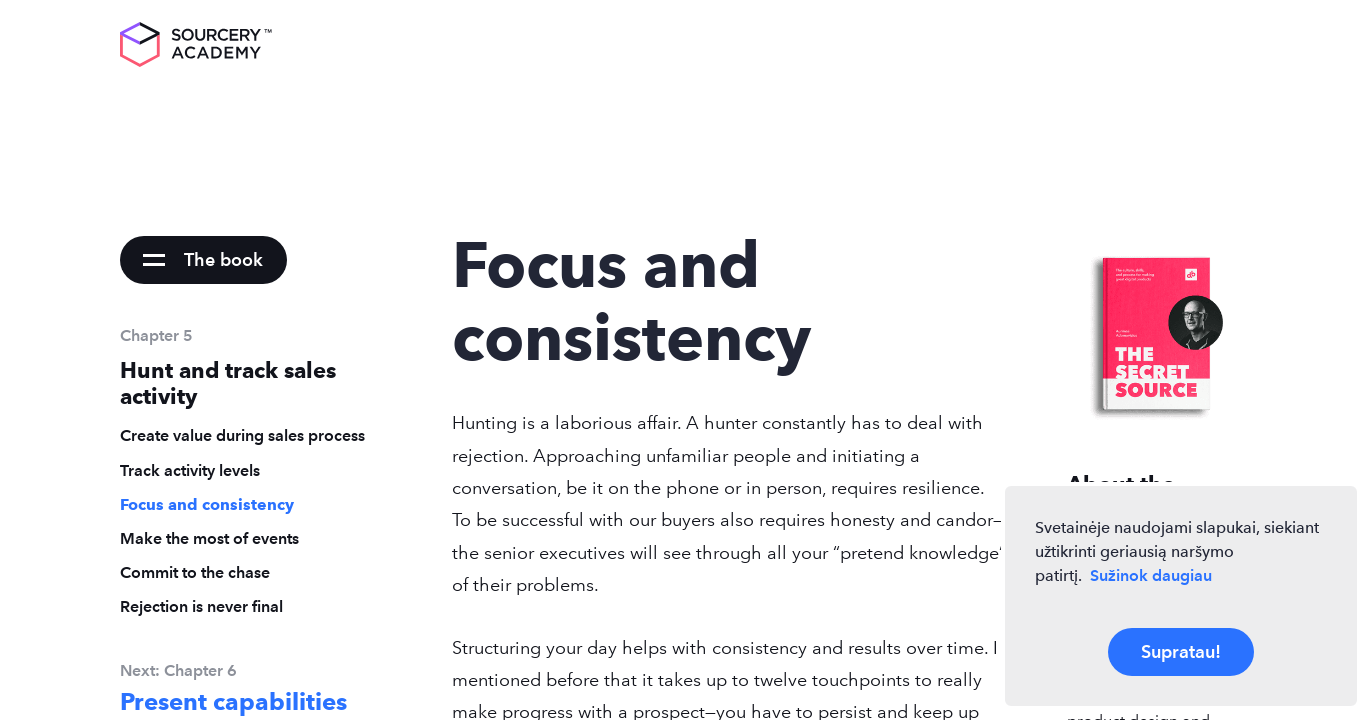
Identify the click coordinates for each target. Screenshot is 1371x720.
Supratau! (1181, 651)
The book (223, 259)
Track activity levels (190, 470)
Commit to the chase (195, 572)
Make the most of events (209, 538)
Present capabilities (233, 702)
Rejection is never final (201, 606)
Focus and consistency (207, 504)
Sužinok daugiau (1151, 575)
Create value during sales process (242, 435)
